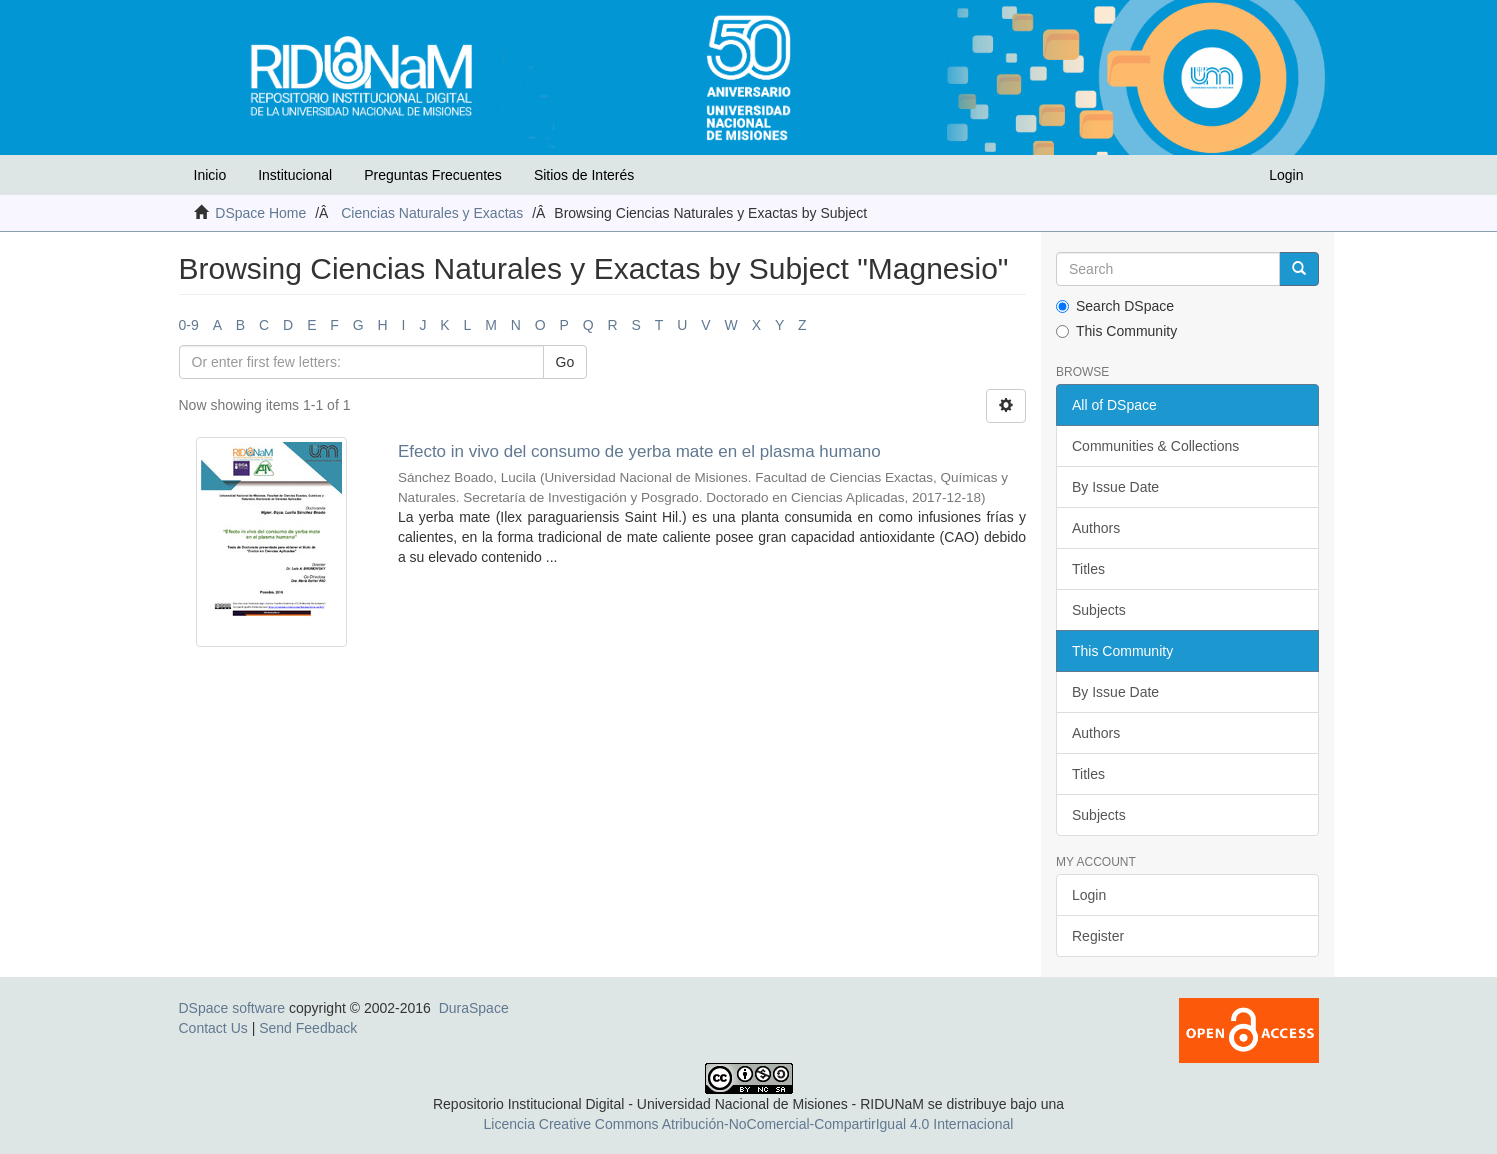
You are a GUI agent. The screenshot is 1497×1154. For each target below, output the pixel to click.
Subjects (1099, 610)
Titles (1088, 569)
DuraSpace (474, 1008)
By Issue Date (1115, 487)
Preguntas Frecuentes (433, 175)
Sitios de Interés (584, 175)
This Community (1116, 331)
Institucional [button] (295, 175)
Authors (1096, 528)
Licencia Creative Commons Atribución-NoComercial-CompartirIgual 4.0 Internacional (749, 1124)
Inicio (210, 175)
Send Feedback (308, 1028)
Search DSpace (1115, 306)
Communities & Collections (1155, 446)
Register (1098, 936)
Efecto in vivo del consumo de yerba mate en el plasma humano (639, 451)
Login (1089, 895)
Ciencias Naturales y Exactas (432, 213)
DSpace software (232, 1008)
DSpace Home (260, 213)
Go (565, 362)
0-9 (189, 325)
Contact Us (213, 1028)
